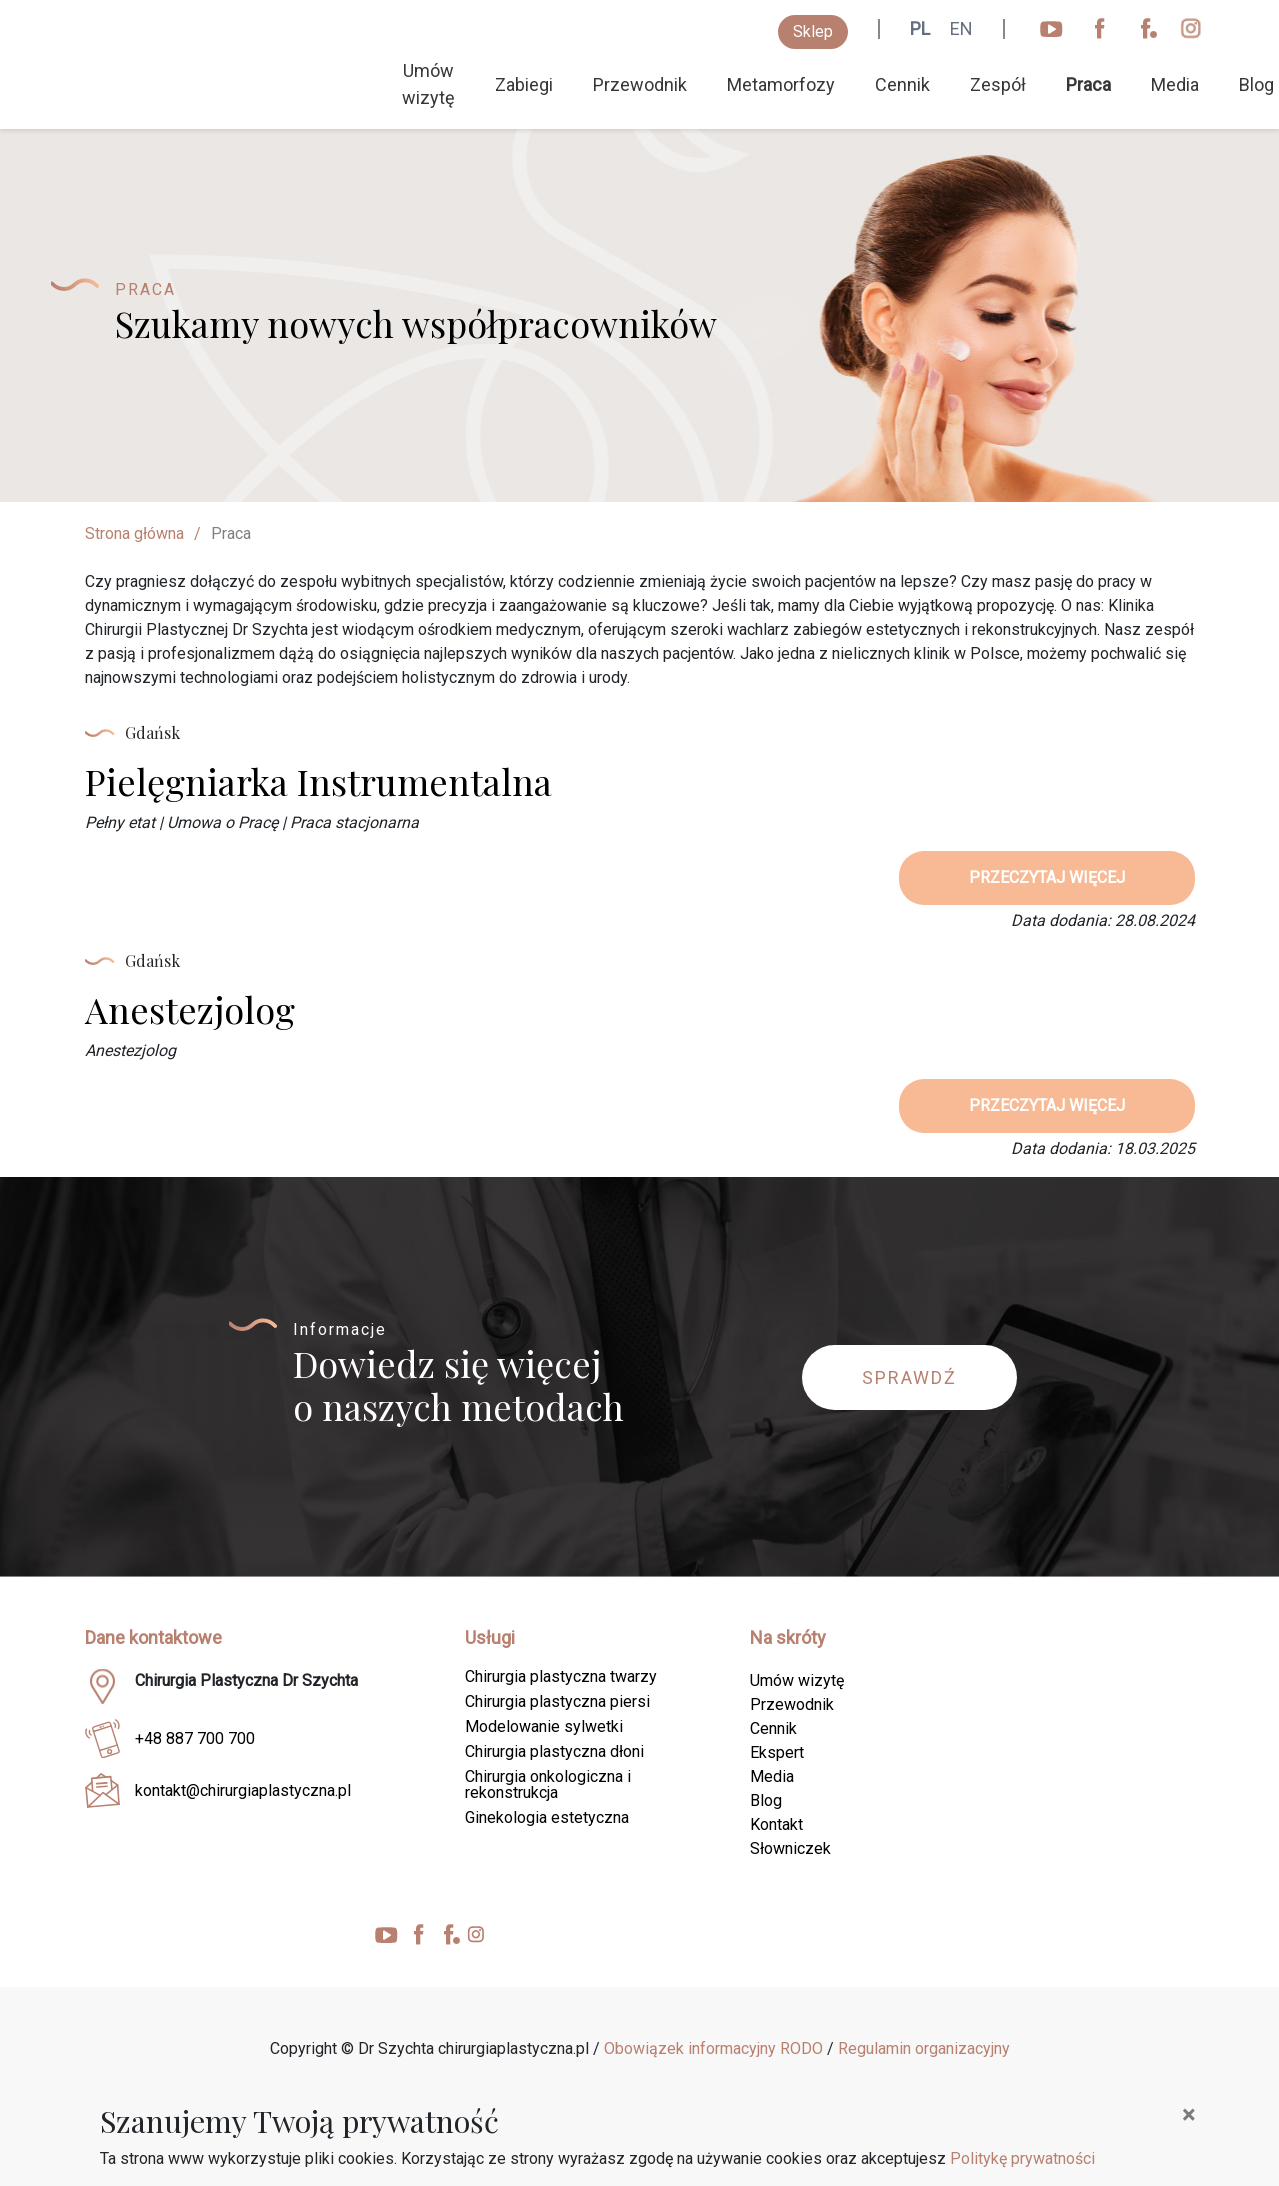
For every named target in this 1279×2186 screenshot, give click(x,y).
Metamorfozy (781, 84)
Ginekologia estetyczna (547, 1817)
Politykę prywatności (1022, 2158)
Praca (1088, 84)
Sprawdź (909, 1377)
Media (1175, 84)
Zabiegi (524, 84)
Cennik (902, 84)
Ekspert (777, 1752)
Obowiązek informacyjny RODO (713, 2048)
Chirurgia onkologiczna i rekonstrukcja (548, 1784)
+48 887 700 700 (195, 1738)
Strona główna (134, 533)
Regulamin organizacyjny (924, 2048)
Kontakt (776, 1824)
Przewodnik (640, 84)
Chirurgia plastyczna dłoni (554, 1751)
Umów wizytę (428, 84)
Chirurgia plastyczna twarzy (561, 1676)
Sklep (813, 31)
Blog (766, 1800)
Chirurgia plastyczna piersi (557, 1701)
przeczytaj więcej (1047, 877)
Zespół (998, 84)
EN (961, 28)
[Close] (1188, 2115)
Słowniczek (790, 1848)
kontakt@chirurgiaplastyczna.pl (243, 1790)
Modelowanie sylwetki (544, 1726)
